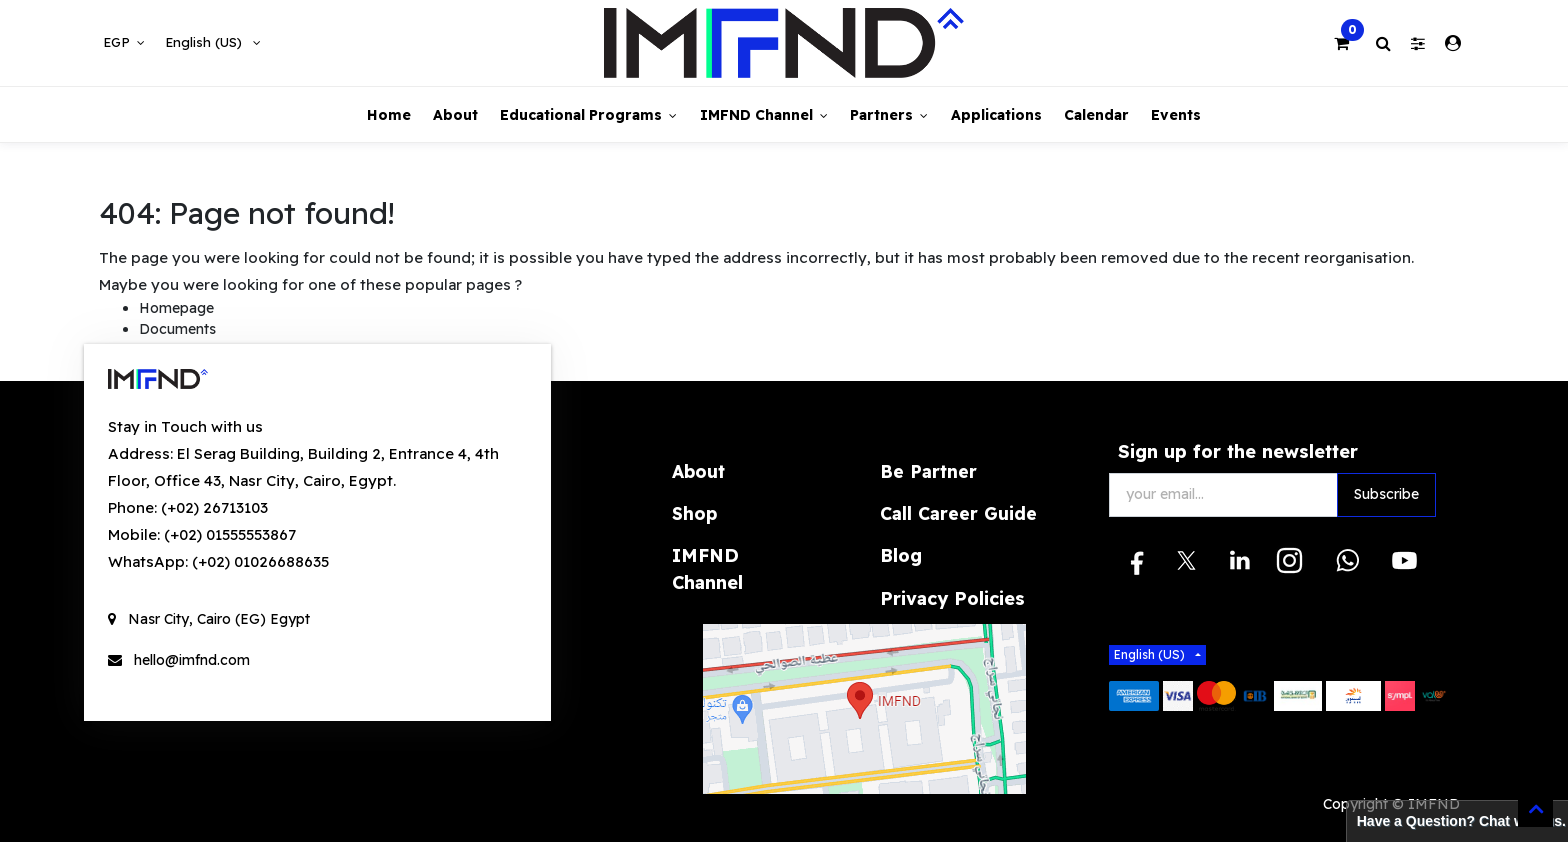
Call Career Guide (958, 513)
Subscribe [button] (1386, 494)
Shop (694, 513)
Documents (177, 329)
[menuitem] (388, 114)
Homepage (176, 308)
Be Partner (928, 471)
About (698, 471)
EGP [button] (118, 42)
